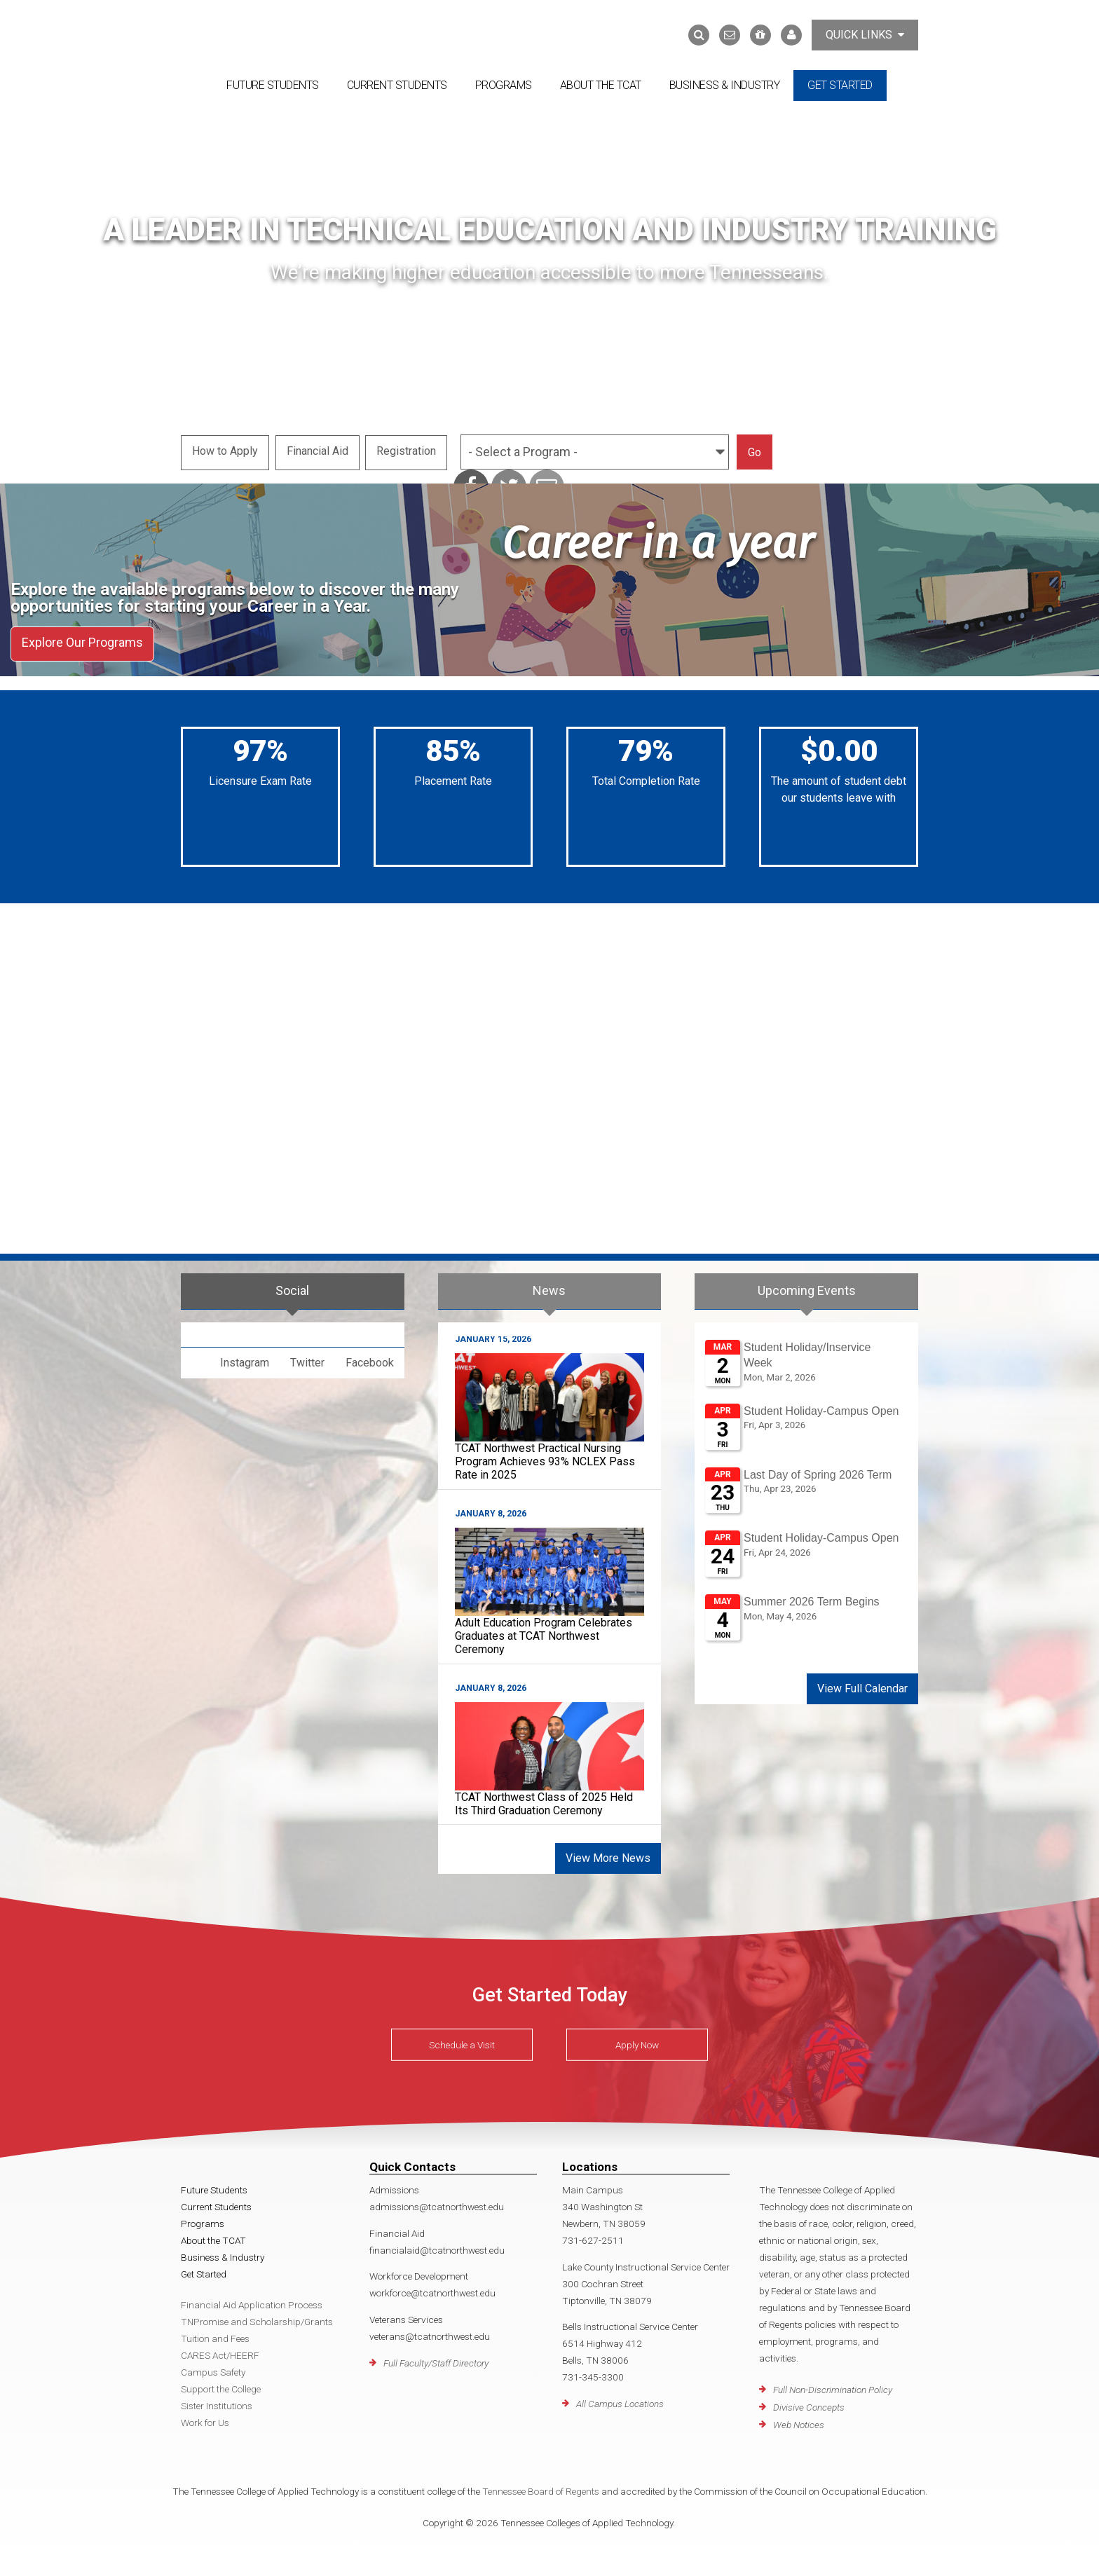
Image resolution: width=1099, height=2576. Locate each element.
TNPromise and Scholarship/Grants (257, 2317)
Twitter (307, 1357)
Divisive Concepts (809, 2402)
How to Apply (225, 450)
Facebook (370, 1357)
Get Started (840, 85)
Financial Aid (318, 450)
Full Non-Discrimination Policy (832, 2384)
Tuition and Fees (215, 2334)
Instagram (244, 1357)
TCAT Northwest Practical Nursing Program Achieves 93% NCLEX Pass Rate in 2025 (545, 1457)
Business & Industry (724, 85)
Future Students (272, 85)
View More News (608, 1854)
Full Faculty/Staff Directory (436, 2358)
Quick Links (865, 34)
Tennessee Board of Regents (540, 2487)
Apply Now (637, 2040)
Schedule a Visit (462, 2040)
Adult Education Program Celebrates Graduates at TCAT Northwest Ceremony (543, 1631)
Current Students (397, 85)
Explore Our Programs (82, 640)
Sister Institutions (216, 2401)
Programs (503, 85)
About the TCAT (600, 85)
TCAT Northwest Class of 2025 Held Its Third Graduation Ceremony (544, 1799)
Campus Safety (213, 2367)
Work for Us (205, 2418)
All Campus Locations (620, 2399)
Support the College (221, 2384)
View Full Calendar (862, 1683)
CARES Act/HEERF (220, 2351)
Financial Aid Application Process (251, 2300)
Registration (408, 450)
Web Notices (798, 2419)
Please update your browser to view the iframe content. (806, 1490)
